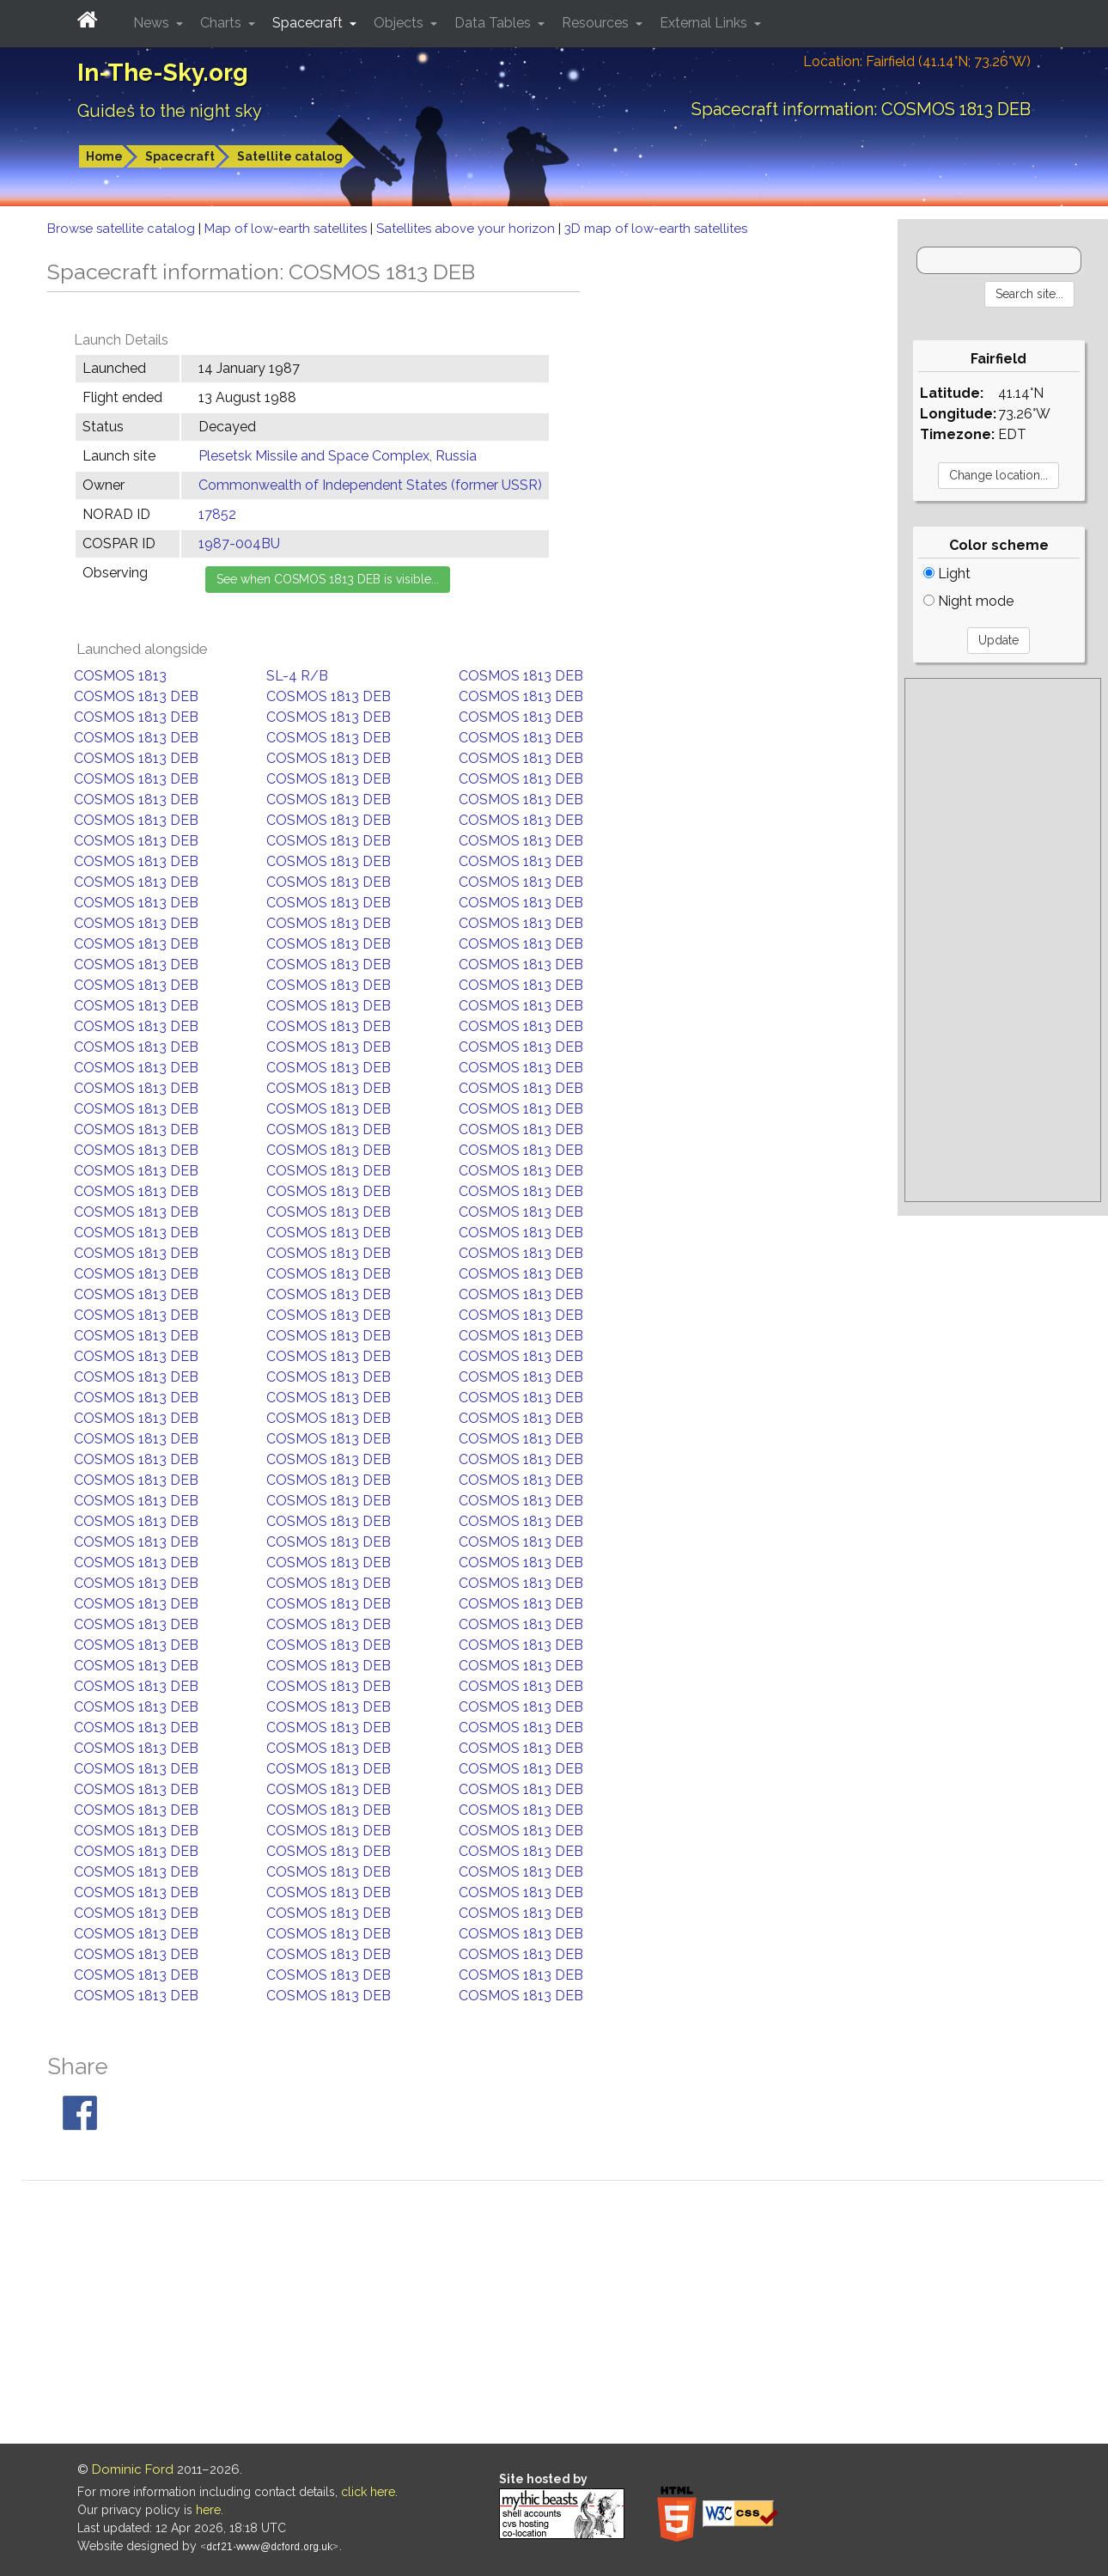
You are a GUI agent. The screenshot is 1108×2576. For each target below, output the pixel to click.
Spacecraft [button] (309, 23)
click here (368, 2492)
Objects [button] (400, 23)
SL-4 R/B (297, 676)
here (208, 2510)
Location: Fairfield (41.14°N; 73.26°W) (917, 61)
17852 (217, 514)
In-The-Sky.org (162, 72)
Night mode (968, 601)
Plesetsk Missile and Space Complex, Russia (337, 456)
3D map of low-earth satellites (655, 228)
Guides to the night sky (169, 111)
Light (947, 573)
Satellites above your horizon (467, 228)
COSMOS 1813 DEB (521, 676)
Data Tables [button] (494, 23)
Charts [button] (222, 23)
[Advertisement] (1003, 940)
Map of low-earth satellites (287, 228)
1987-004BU (239, 543)
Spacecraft (180, 156)
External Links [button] (705, 23)
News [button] (153, 23)
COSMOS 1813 (120, 676)
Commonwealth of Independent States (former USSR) (370, 485)
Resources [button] (597, 23)
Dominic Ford (133, 2469)
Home (104, 156)
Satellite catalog (290, 156)
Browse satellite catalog (122, 228)
